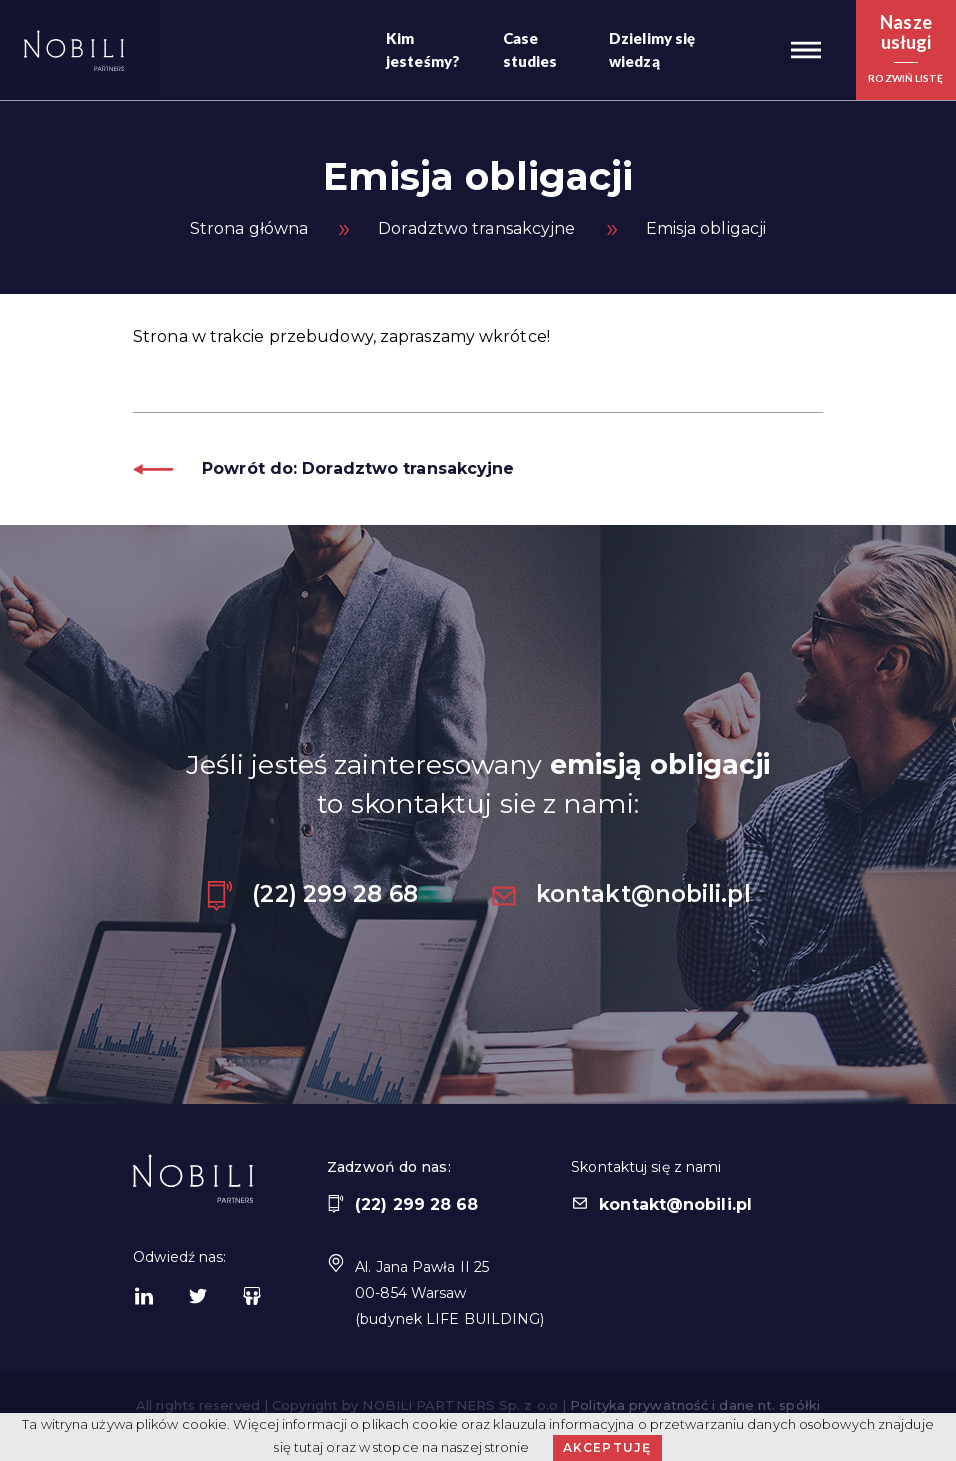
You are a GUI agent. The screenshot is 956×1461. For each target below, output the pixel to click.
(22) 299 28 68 (311, 894)
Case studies (530, 49)
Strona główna (249, 228)
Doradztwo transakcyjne (476, 228)
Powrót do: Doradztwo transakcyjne (323, 468)
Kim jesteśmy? (423, 49)
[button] (806, 50)
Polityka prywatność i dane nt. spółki (695, 1405)
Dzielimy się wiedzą (652, 49)
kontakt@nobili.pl (620, 894)
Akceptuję (607, 1447)
